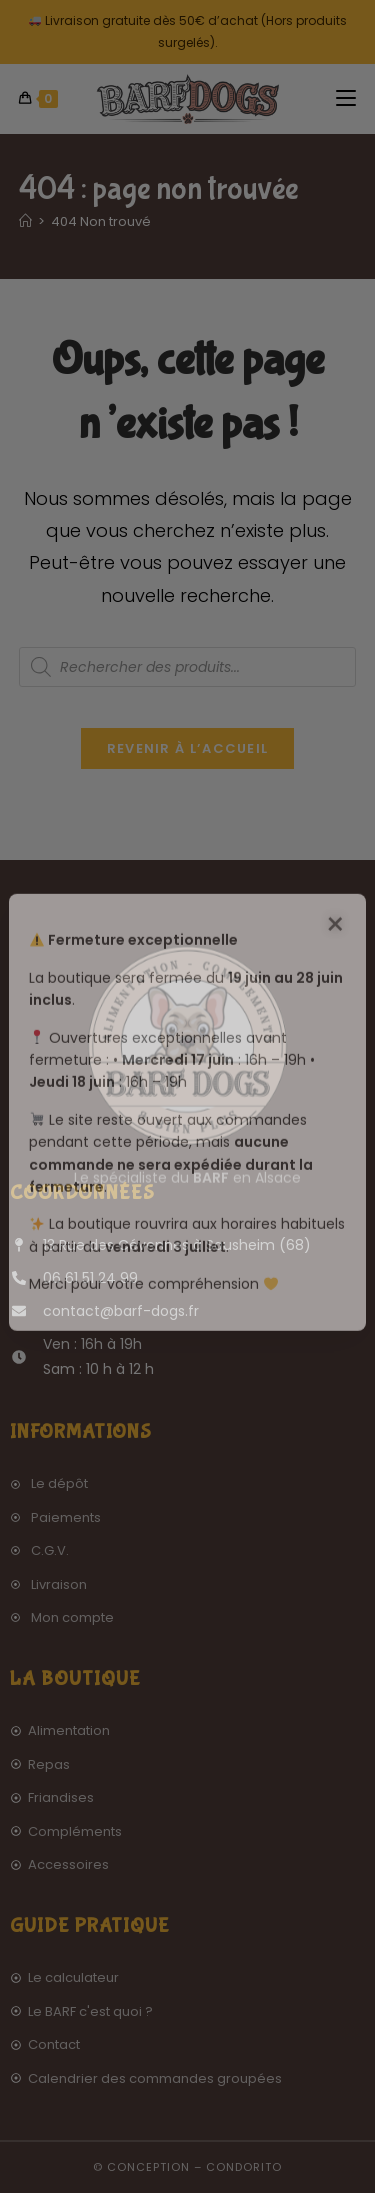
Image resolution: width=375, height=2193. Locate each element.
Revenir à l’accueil (188, 748)
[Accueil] (25, 221)
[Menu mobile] (346, 98)
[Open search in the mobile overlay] (188, 667)
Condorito (244, 2167)
